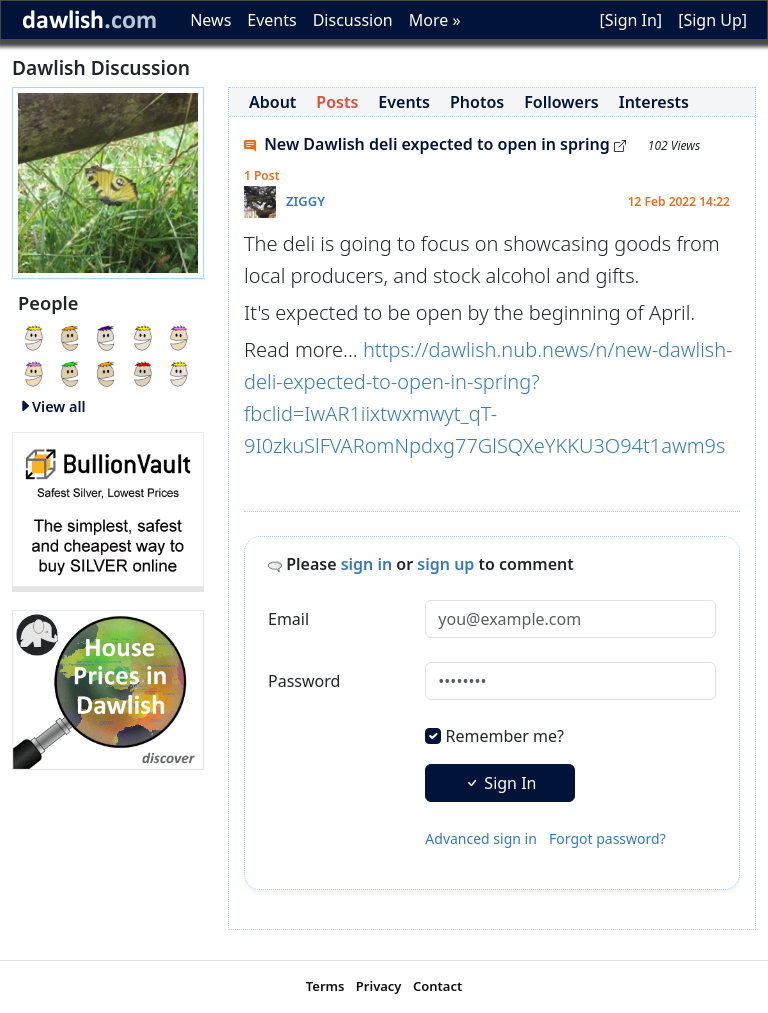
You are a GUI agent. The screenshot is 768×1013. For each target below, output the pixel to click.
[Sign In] (630, 20)
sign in (367, 564)
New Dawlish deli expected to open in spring (435, 144)
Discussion (353, 20)
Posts (337, 102)
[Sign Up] (712, 20)
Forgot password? (607, 838)
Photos (477, 102)
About (272, 102)
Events (271, 20)
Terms (325, 986)
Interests (654, 102)
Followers (561, 102)
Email (288, 619)
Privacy (379, 986)
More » (435, 20)
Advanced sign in (481, 838)
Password (304, 681)
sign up (445, 564)
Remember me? (505, 736)
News (210, 20)
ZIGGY (305, 201)
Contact (437, 986)
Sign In (500, 783)
